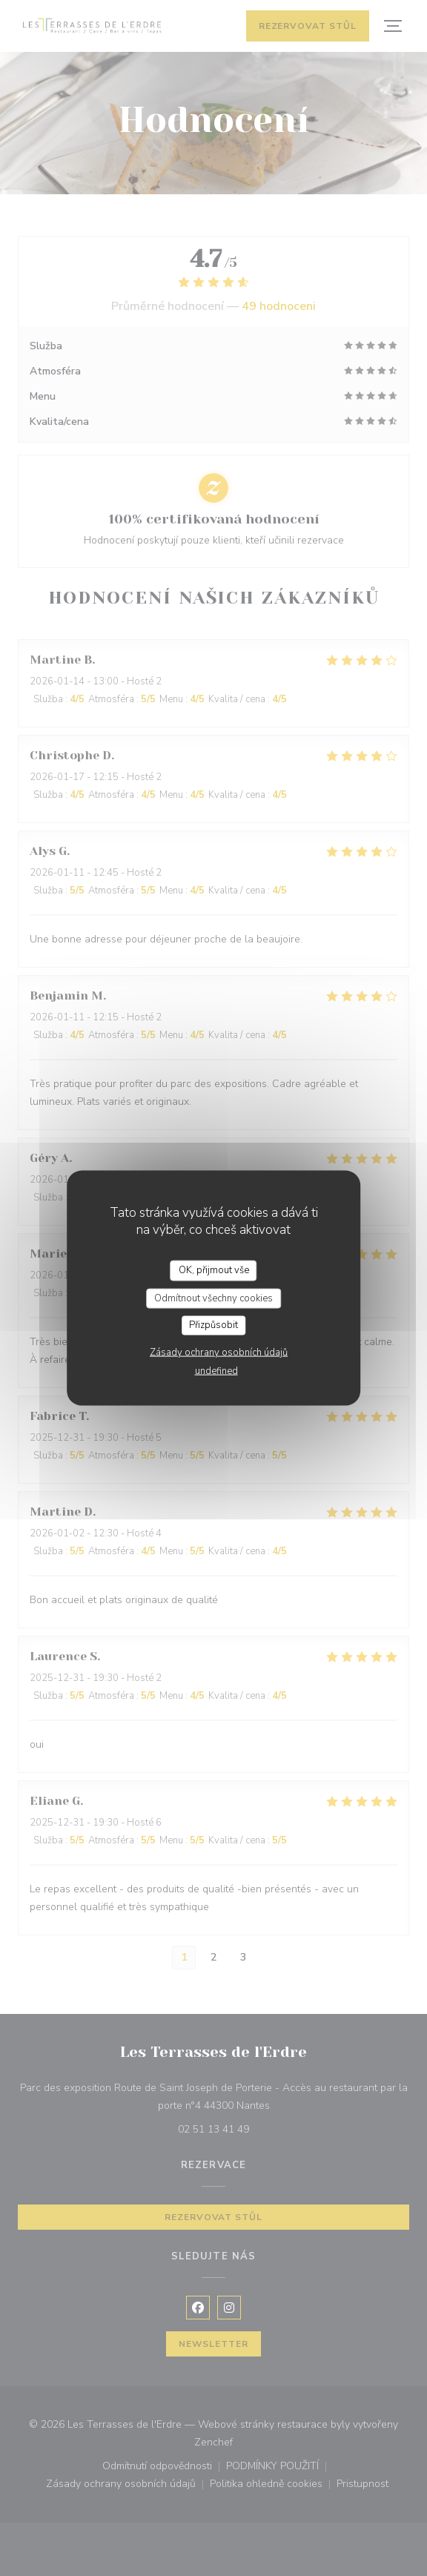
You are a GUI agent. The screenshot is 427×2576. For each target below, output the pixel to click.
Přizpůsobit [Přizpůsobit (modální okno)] (213, 1325)
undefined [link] (216, 1370)
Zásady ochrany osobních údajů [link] (219, 1351)
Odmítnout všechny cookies (213, 1297)
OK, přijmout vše (214, 1270)
